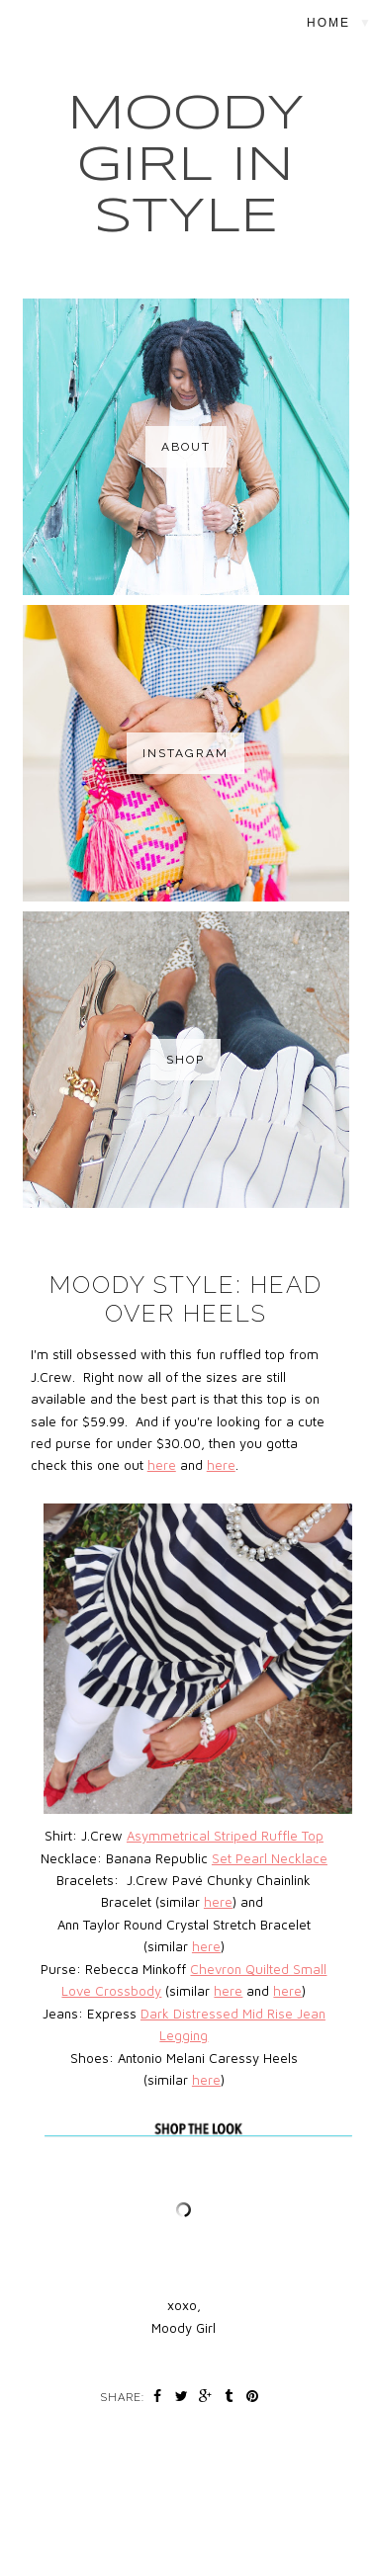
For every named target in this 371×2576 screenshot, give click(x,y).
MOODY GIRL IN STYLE (186, 166)
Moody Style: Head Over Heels (186, 1299)
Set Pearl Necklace (269, 1858)
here (161, 1465)
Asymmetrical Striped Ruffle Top (225, 1836)
